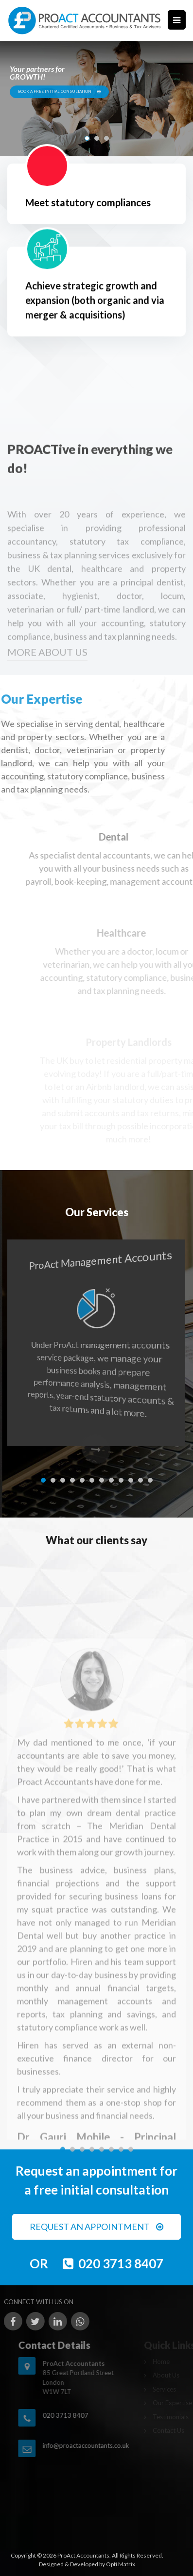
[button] (87, 138)
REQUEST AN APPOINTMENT (96, 2226)
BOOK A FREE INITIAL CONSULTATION (59, 91)
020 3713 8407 (120, 2263)
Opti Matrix (120, 2564)
